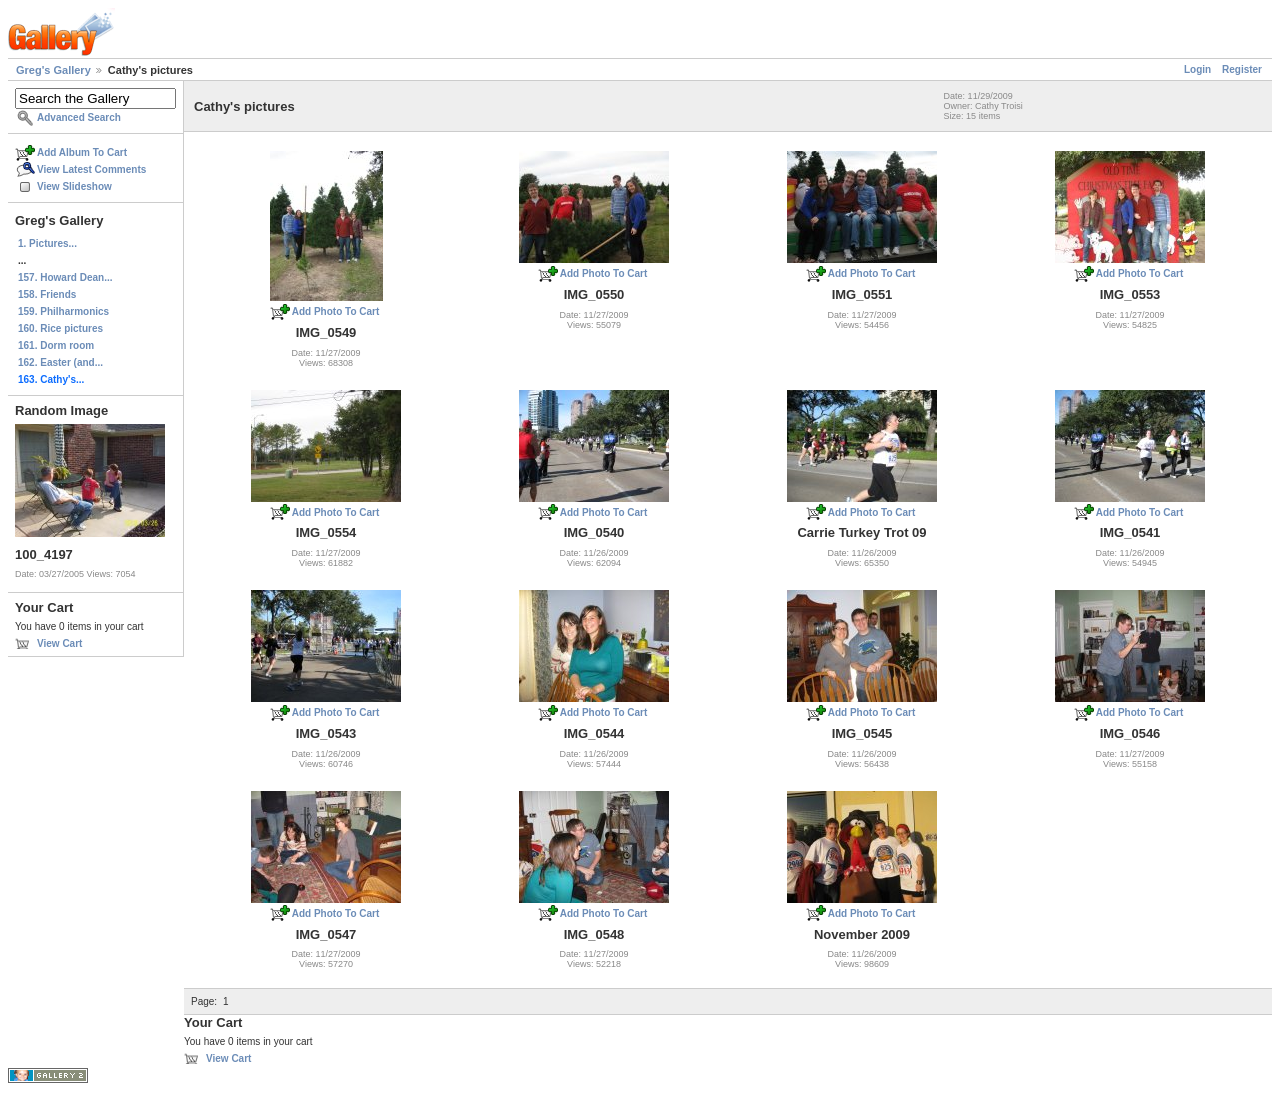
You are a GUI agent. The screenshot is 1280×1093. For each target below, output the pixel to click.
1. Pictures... (47, 243)
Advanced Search (79, 117)
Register (1242, 69)
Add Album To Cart (82, 152)
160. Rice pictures (60, 328)
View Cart (59, 643)
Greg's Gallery (53, 70)
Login (1197, 69)
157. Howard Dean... (65, 277)
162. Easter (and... (60, 362)
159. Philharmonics (63, 311)
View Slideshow (74, 186)
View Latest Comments (91, 169)
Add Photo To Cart (336, 311)
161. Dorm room (56, 345)
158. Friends (47, 294)
